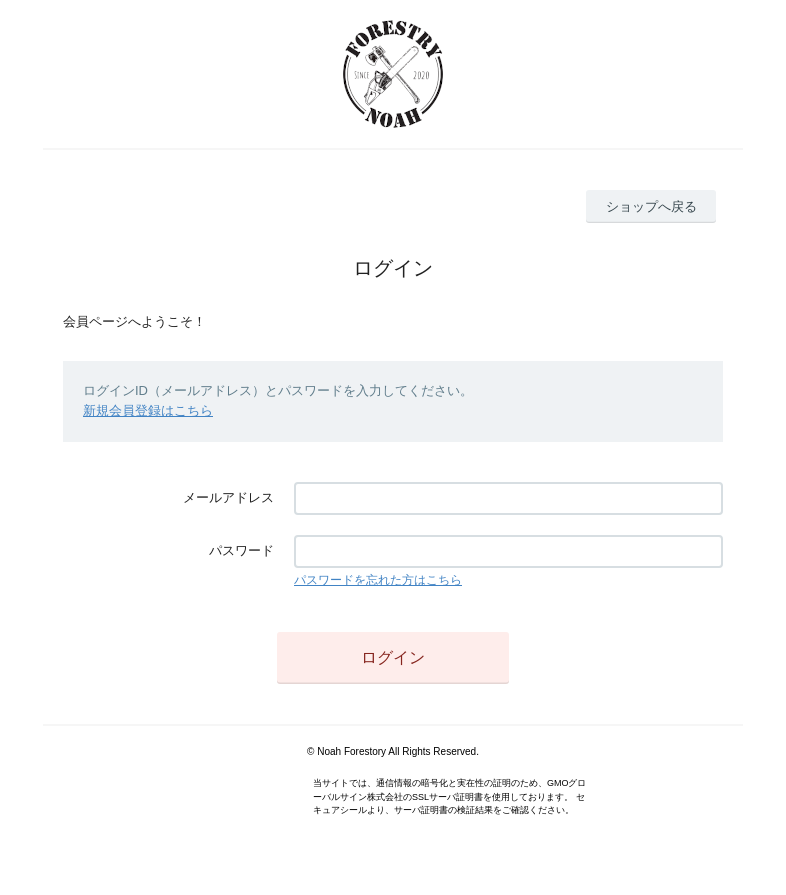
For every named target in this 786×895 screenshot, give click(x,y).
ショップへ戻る (651, 206)
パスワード (241, 550)
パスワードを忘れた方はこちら (378, 580)
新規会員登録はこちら (148, 410)
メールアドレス (228, 497)
